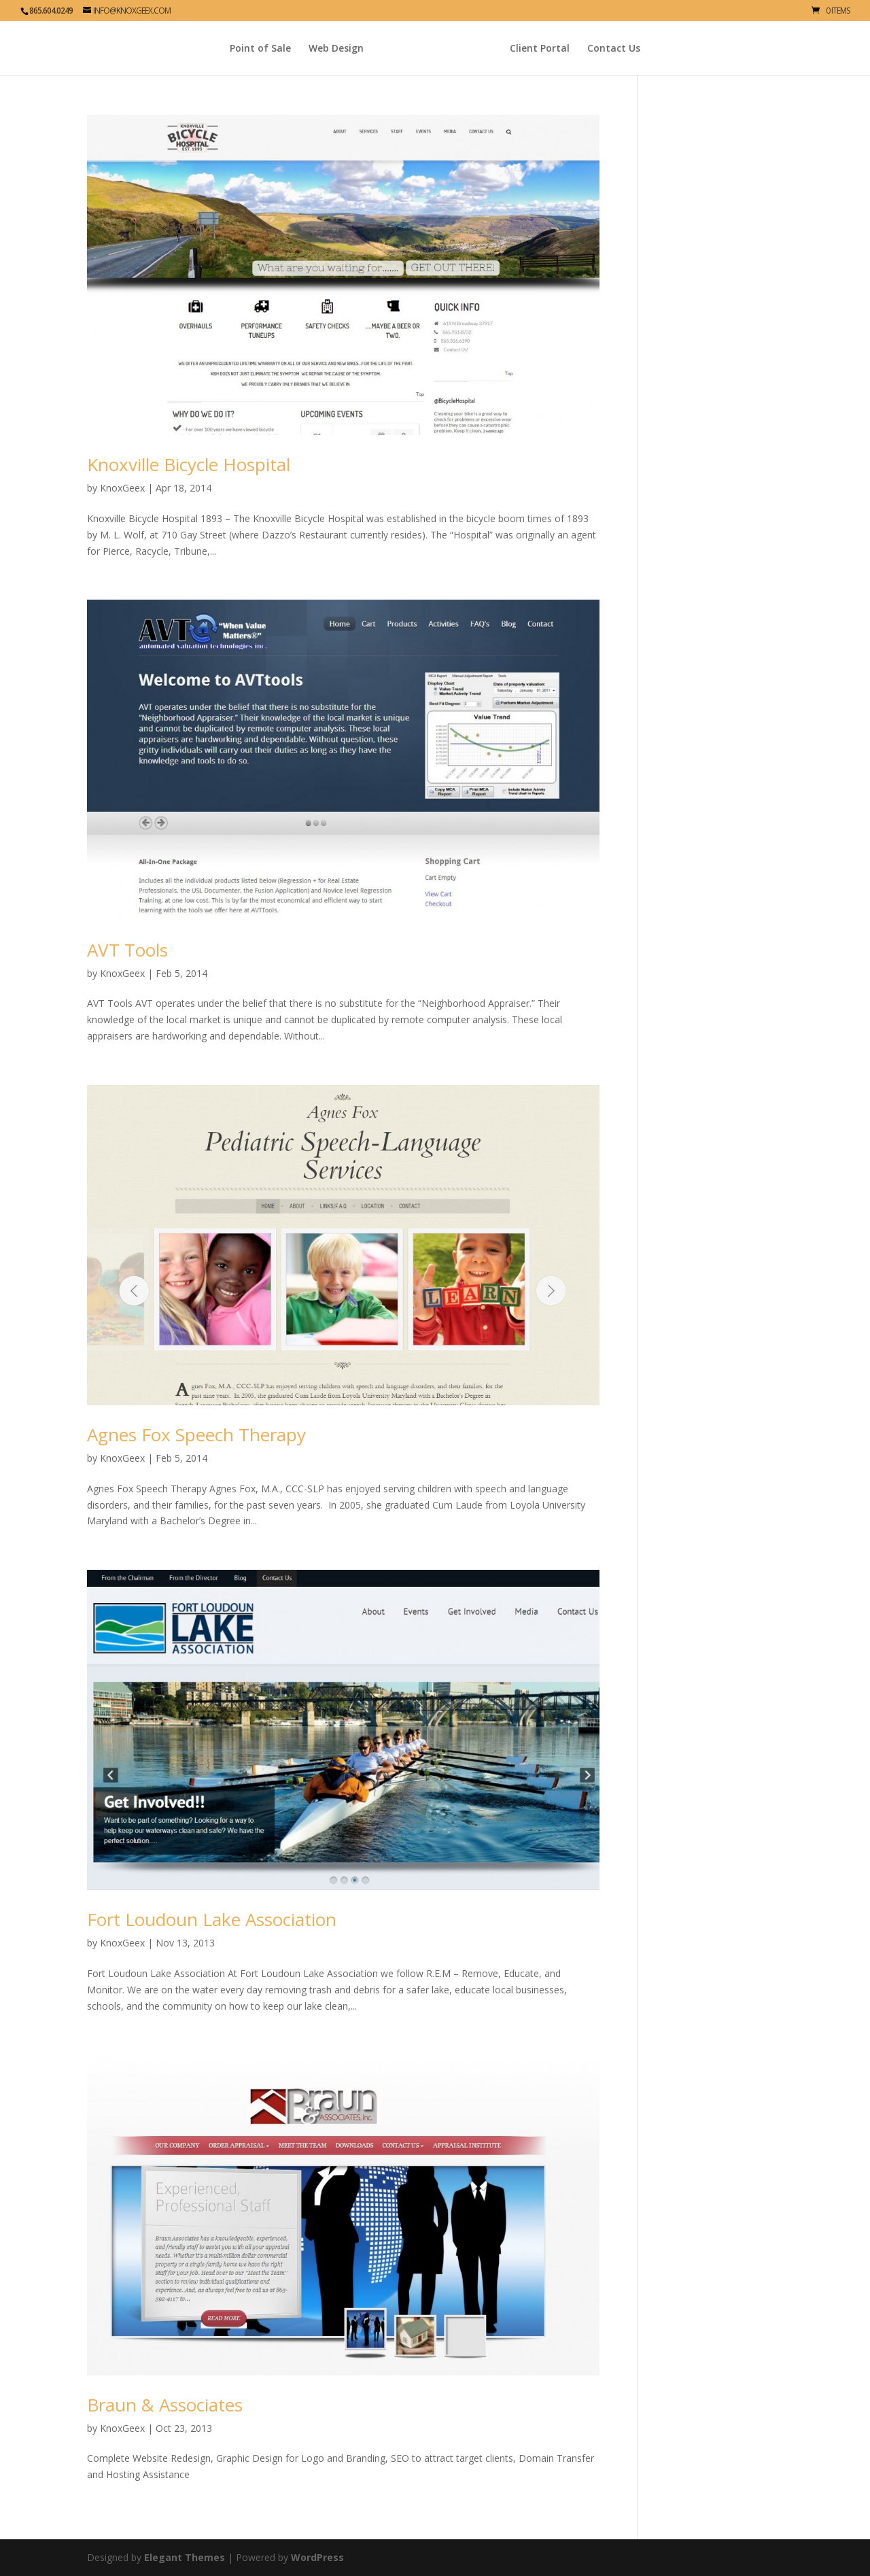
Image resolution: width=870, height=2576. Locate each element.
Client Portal (567, 49)
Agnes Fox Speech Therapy (196, 1434)
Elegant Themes (184, 2557)
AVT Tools (127, 950)
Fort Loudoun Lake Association (211, 1919)
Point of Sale (232, 49)
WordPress (317, 2557)
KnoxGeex (122, 487)
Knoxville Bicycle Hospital (188, 464)
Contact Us (641, 49)
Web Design (308, 49)
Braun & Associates (165, 2404)
